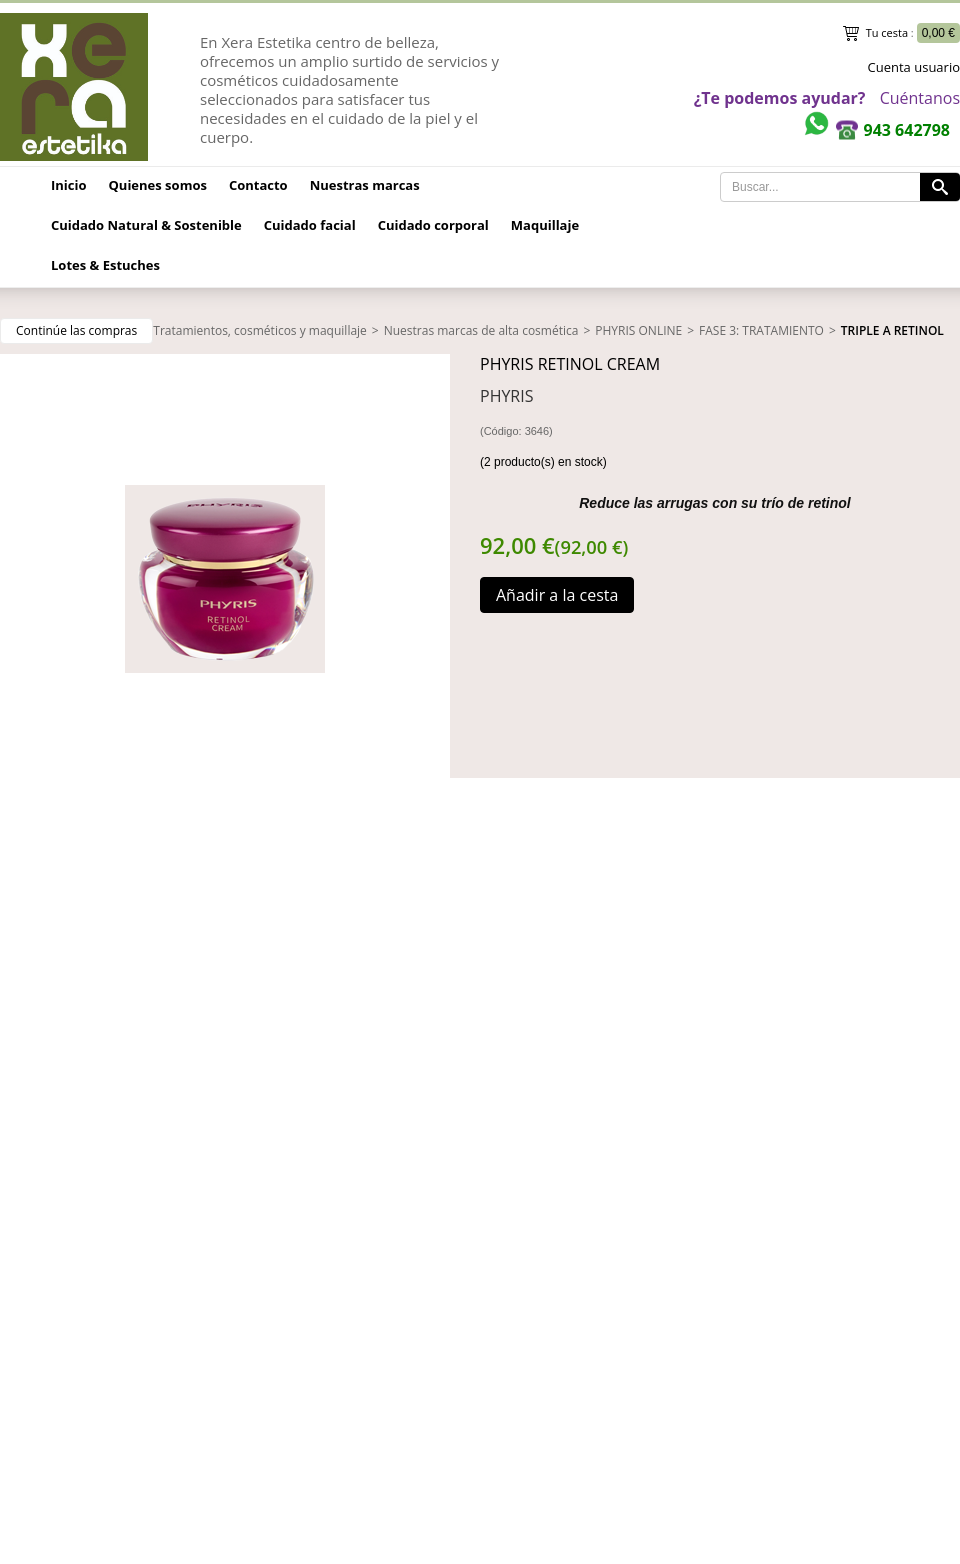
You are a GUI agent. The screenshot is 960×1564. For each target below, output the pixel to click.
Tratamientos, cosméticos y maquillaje (260, 330)
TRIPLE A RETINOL (892, 330)
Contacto (258, 185)
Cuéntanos (920, 98)
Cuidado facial (310, 225)
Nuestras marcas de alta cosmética (481, 330)
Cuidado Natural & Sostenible (146, 225)
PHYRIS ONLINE (638, 330)
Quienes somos (158, 185)
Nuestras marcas (365, 185)
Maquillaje (545, 225)
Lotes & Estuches (105, 265)
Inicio (69, 185)
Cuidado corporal (433, 225)
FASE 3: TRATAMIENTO (761, 330)
